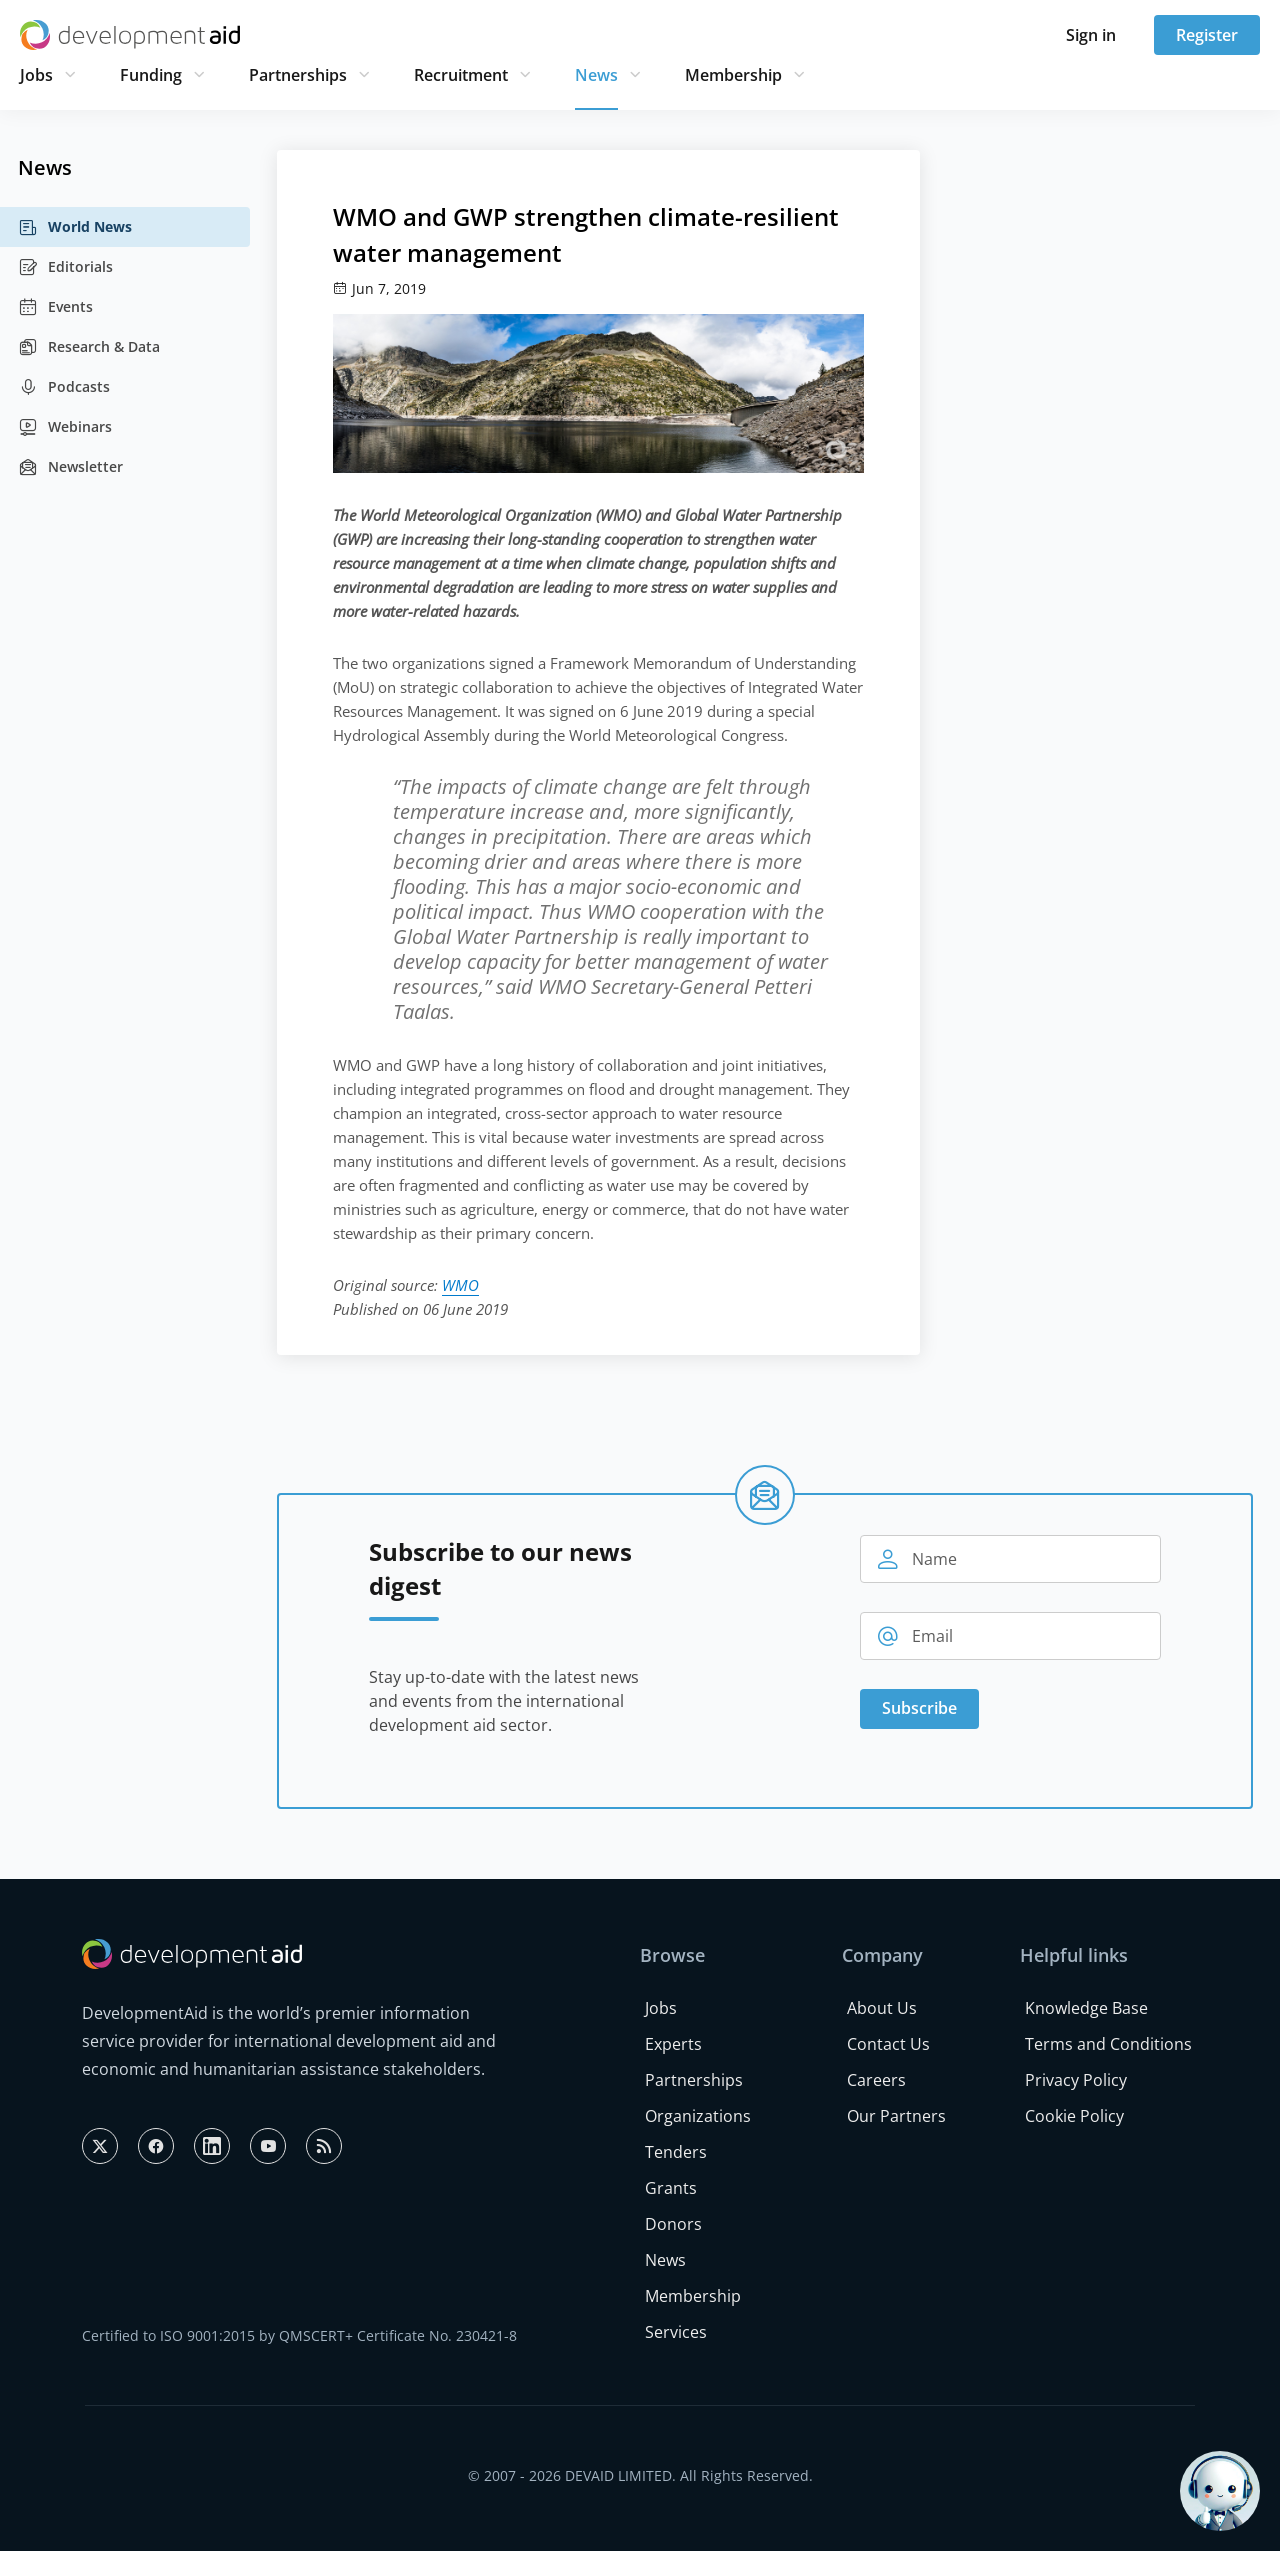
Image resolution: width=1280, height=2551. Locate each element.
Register (1207, 35)
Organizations (698, 2116)
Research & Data (89, 347)
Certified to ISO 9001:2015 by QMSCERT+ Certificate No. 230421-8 (299, 2335)
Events (55, 307)
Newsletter (70, 467)
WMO (460, 1285)
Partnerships (298, 75)
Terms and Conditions (1108, 2044)
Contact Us (888, 2044)
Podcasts (64, 387)
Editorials (65, 267)
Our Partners (896, 2116)
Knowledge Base (1086, 2008)
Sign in (1091, 35)
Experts (673, 2044)
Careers (876, 2080)
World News (75, 227)
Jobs (36, 75)
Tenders (676, 2152)
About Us (882, 2008)
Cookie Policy (1074, 2116)
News (596, 75)
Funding (151, 75)
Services (676, 2332)
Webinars (65, 427)
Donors (673, 2224)
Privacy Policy (1076, 2080)
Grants (671, 2188)
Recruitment (461, 75)
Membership (733, 75)
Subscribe (919, 1708)
